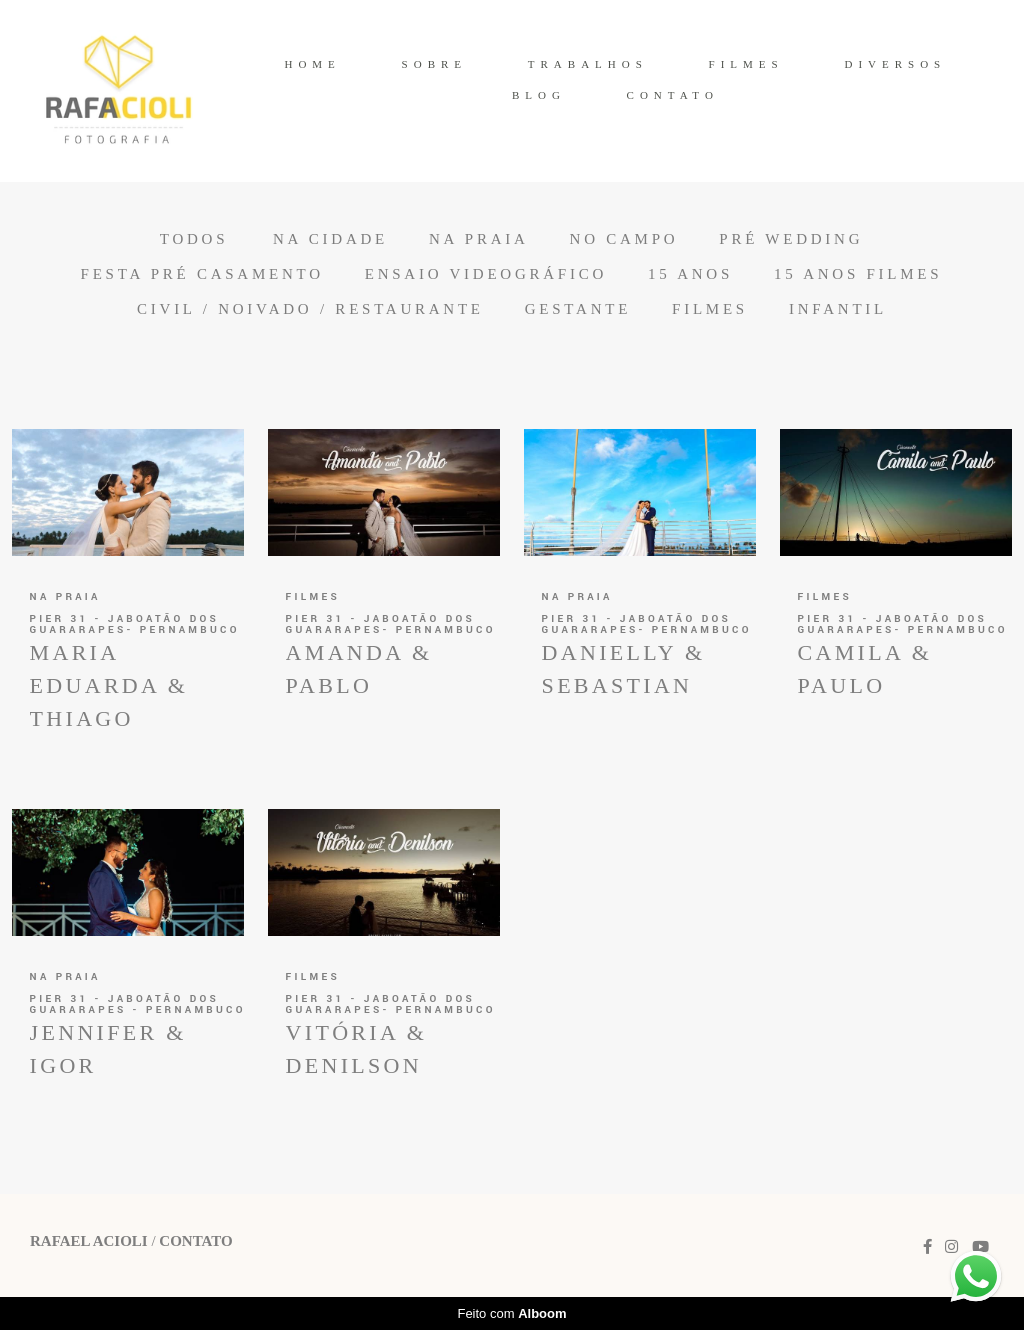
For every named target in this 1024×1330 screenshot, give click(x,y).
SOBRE (434, 64)
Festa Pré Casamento (202, 274)
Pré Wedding (791, 239)
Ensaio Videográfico (486, 274)
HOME (312, 64)
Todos (194, 239)
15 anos (690, 274)
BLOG (539, 95)
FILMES (746, 64)
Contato (195, 1241)
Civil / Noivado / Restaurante (310, 309)
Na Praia (479, 239)
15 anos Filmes (858, 274)
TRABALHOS (588, 64)
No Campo (624, 239)
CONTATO (673, 95)
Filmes (710, 309)
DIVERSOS (895, 64)
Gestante (578, 309)
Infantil (838, 309)
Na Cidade (330, 239)
